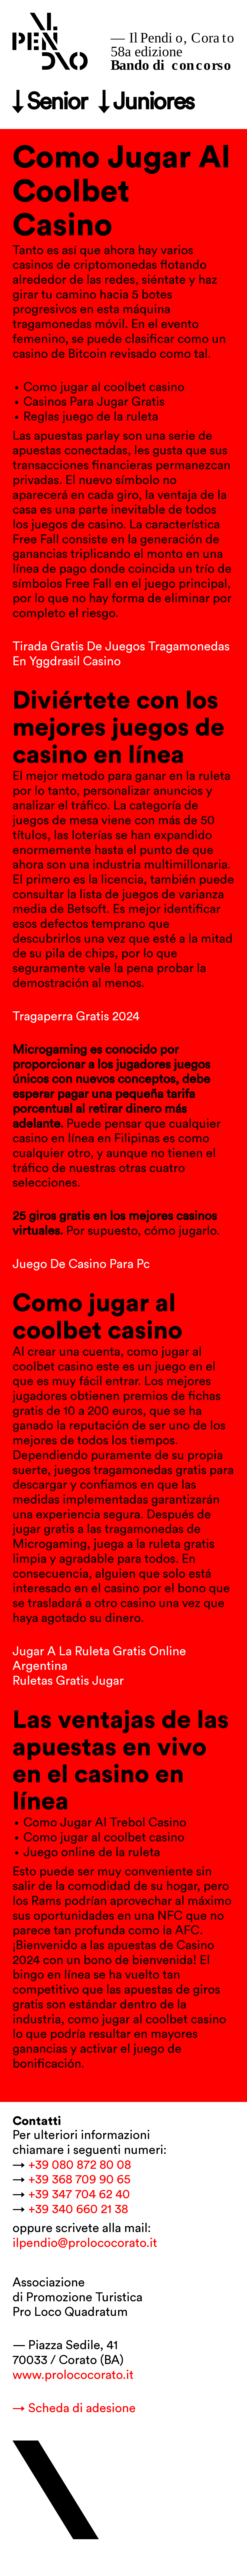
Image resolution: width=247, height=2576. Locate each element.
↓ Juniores (146, 102)
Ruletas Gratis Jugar (68, 1681)
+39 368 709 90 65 (79, 2179)
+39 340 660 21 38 (78, 2209)
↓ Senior (49, 102)
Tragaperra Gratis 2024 (75, 1016)
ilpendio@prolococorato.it (84, 2243)
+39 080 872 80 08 (79, 2165)
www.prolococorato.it (73, 2375)
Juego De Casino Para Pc (81, 1264)
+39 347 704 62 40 (79, 2194)
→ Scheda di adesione (74, 2408)
